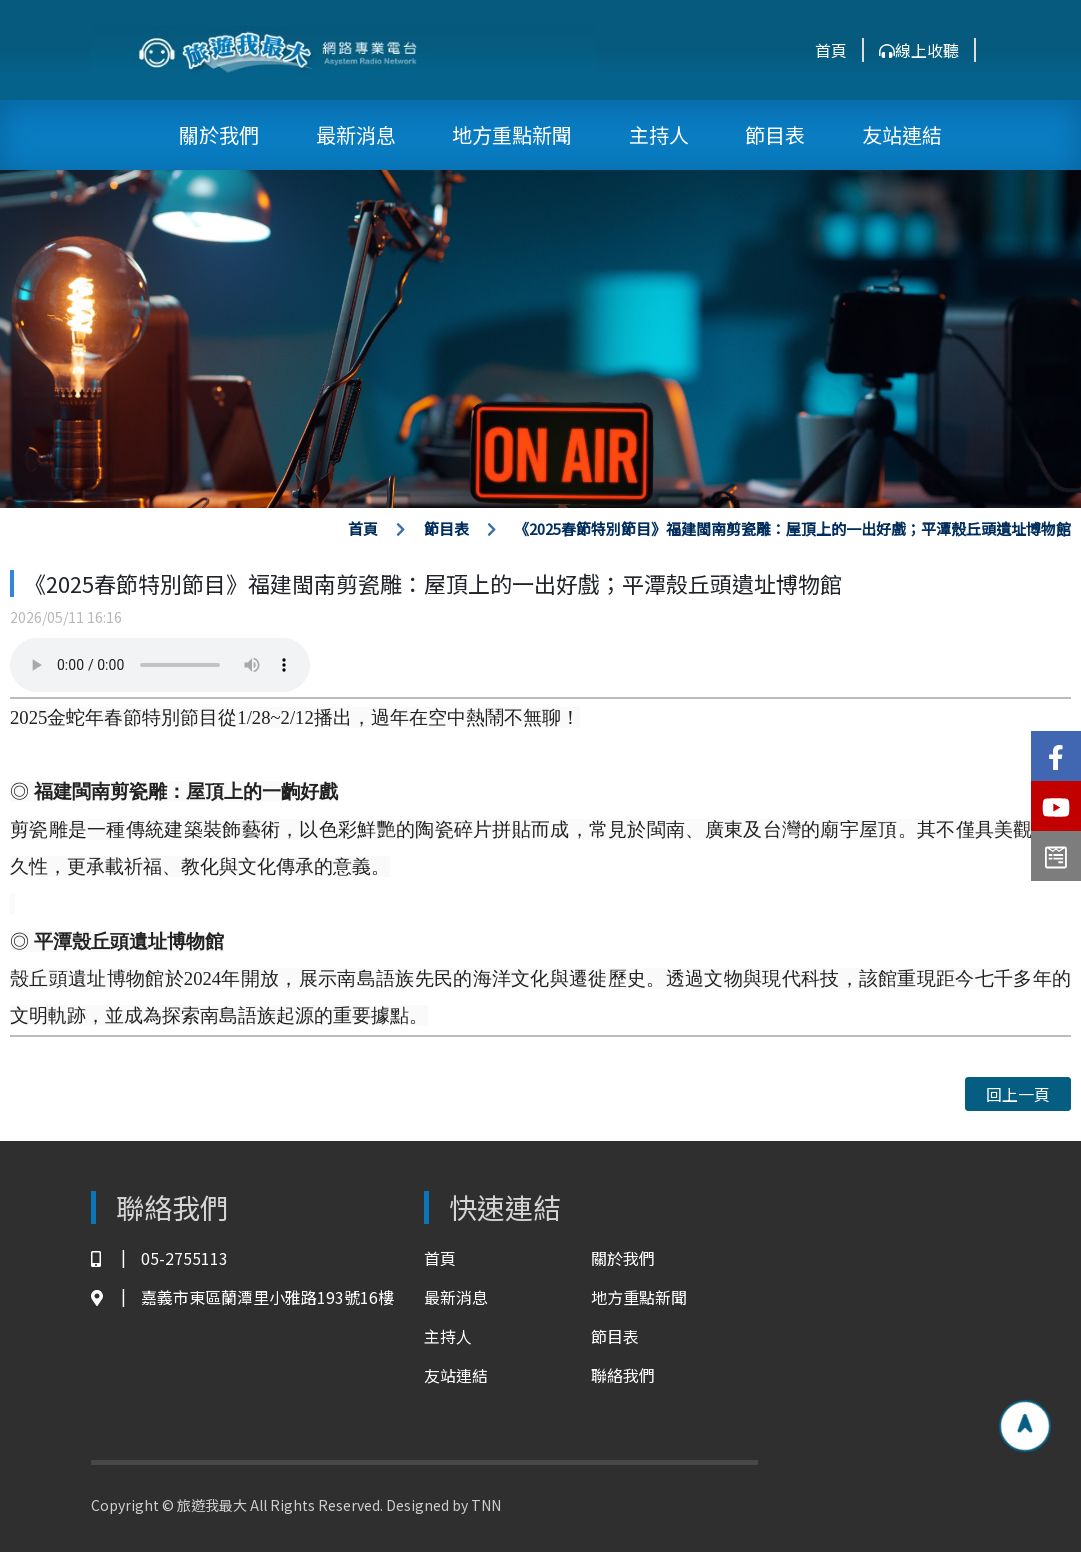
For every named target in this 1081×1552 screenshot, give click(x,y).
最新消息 (356, 134)
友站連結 (902, 134)
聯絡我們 (623, 1375)
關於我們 (219, 134)
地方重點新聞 (512, 134)
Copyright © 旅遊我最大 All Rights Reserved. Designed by (281, 1505)
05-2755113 (159, 1258)
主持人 (659, 134)
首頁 (831, 50)
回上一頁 (1018, 1094)
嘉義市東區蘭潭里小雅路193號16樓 (242, 1297)
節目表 (775, 134)
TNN (486, 1505)
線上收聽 (919, 50)
